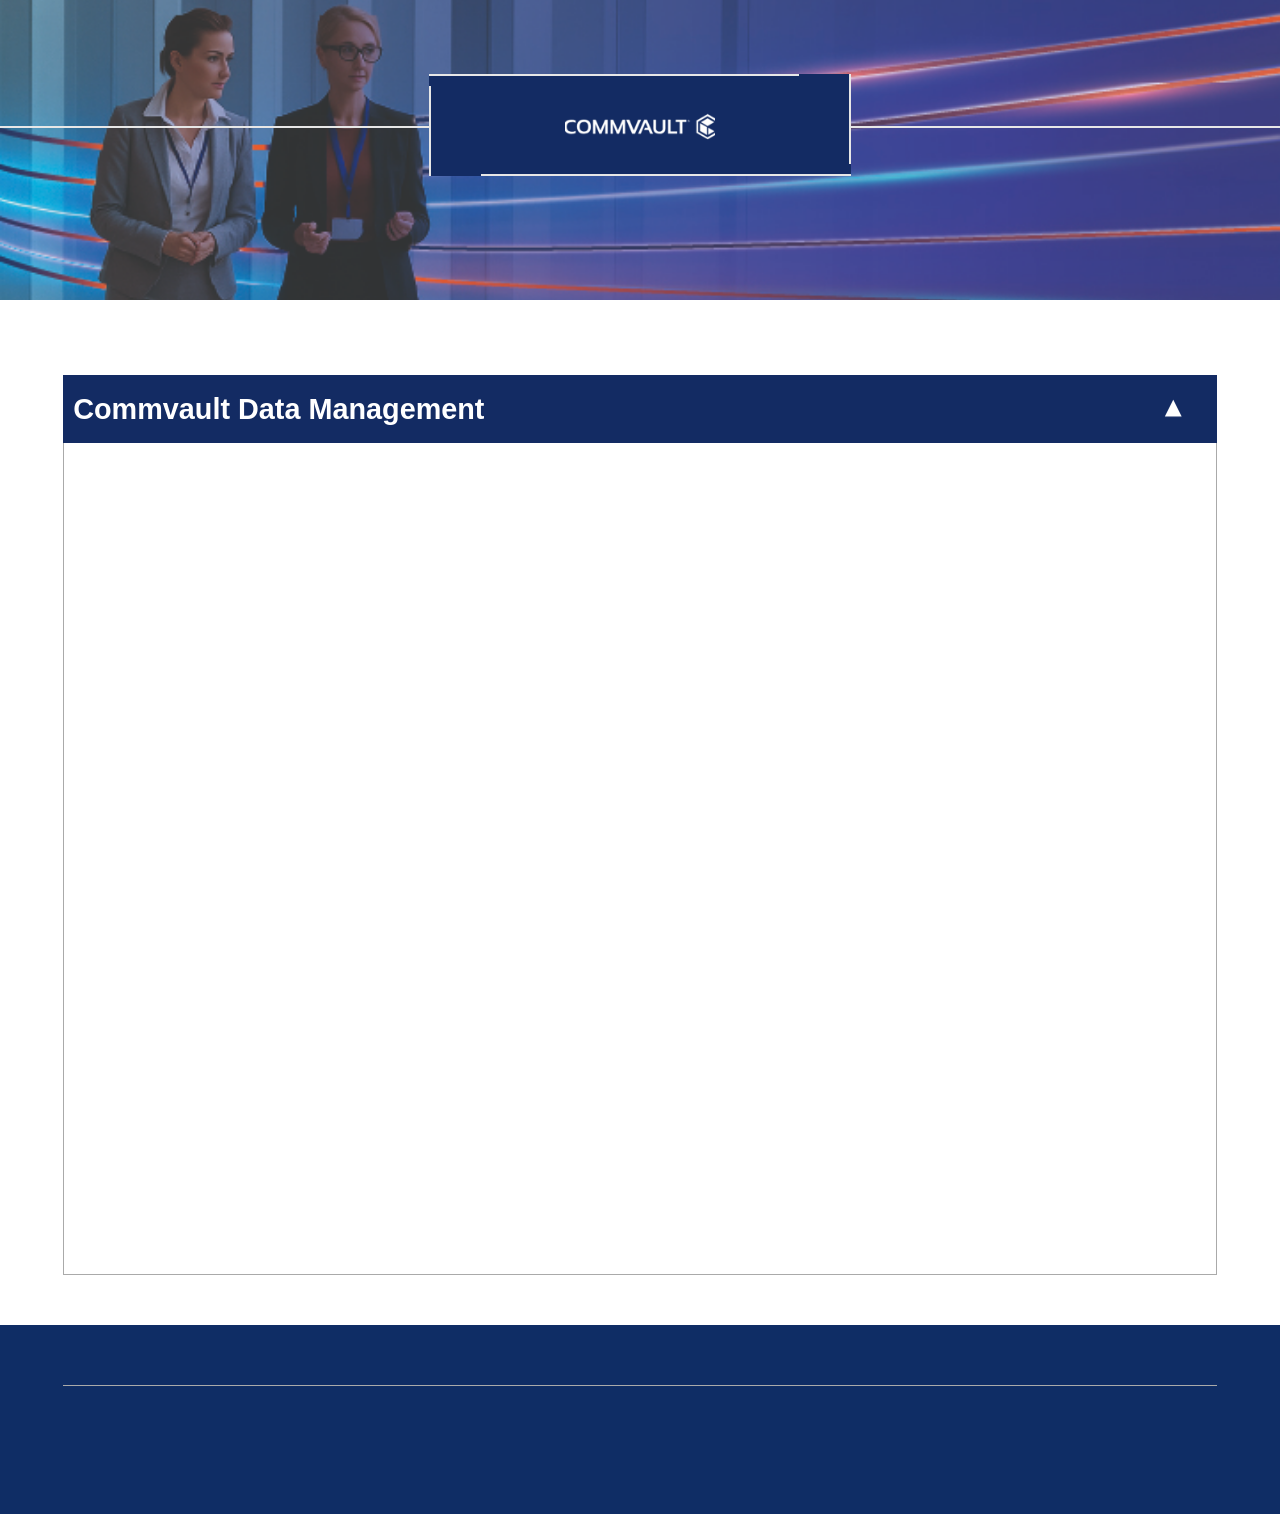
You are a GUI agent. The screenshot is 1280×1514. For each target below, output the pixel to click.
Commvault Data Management (278, 409)
